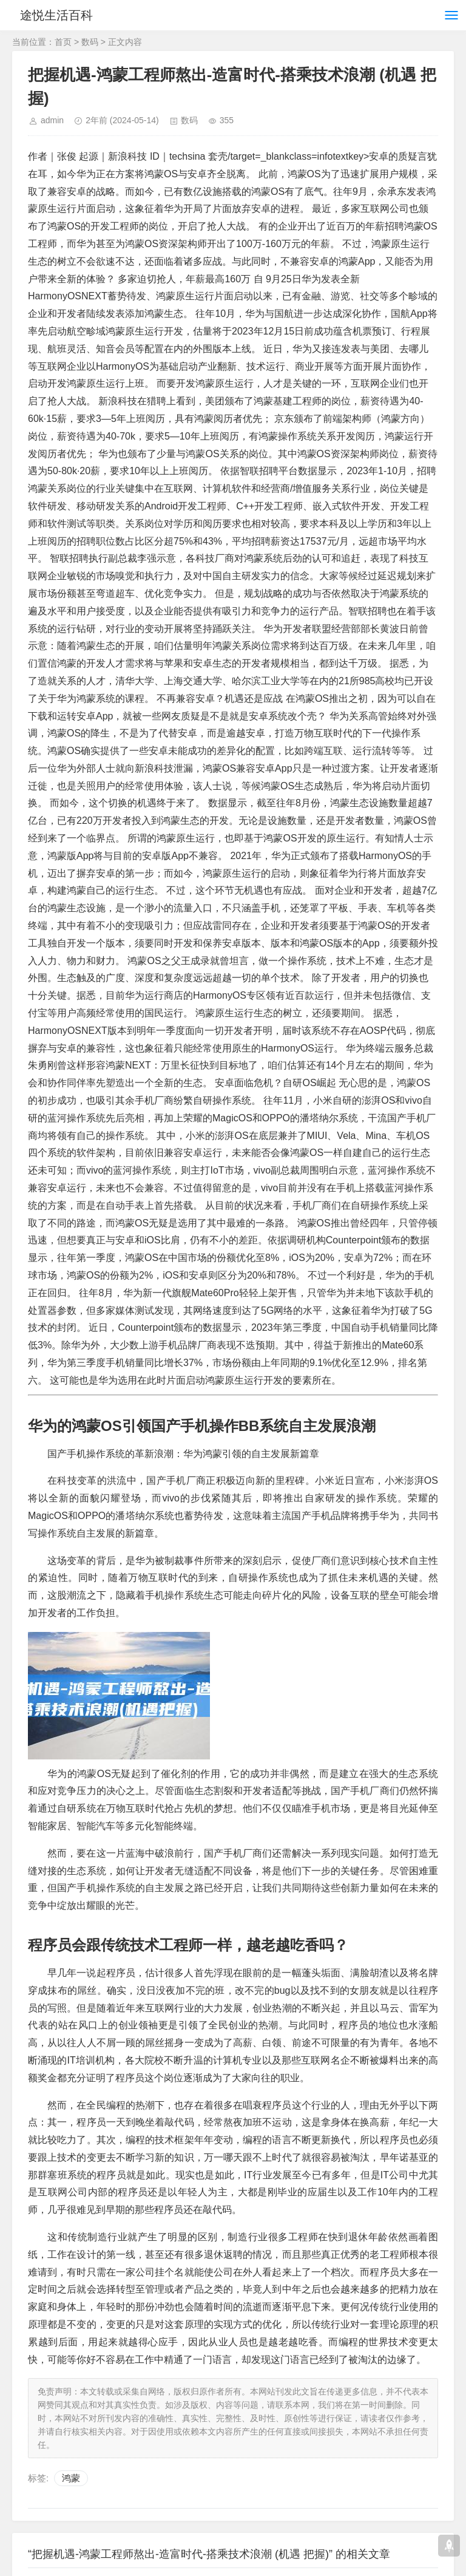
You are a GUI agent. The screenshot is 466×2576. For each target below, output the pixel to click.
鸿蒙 (71, 2478)
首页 (63, 42)
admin (52, 120)
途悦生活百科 (59, 15)
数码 (89, 42)
